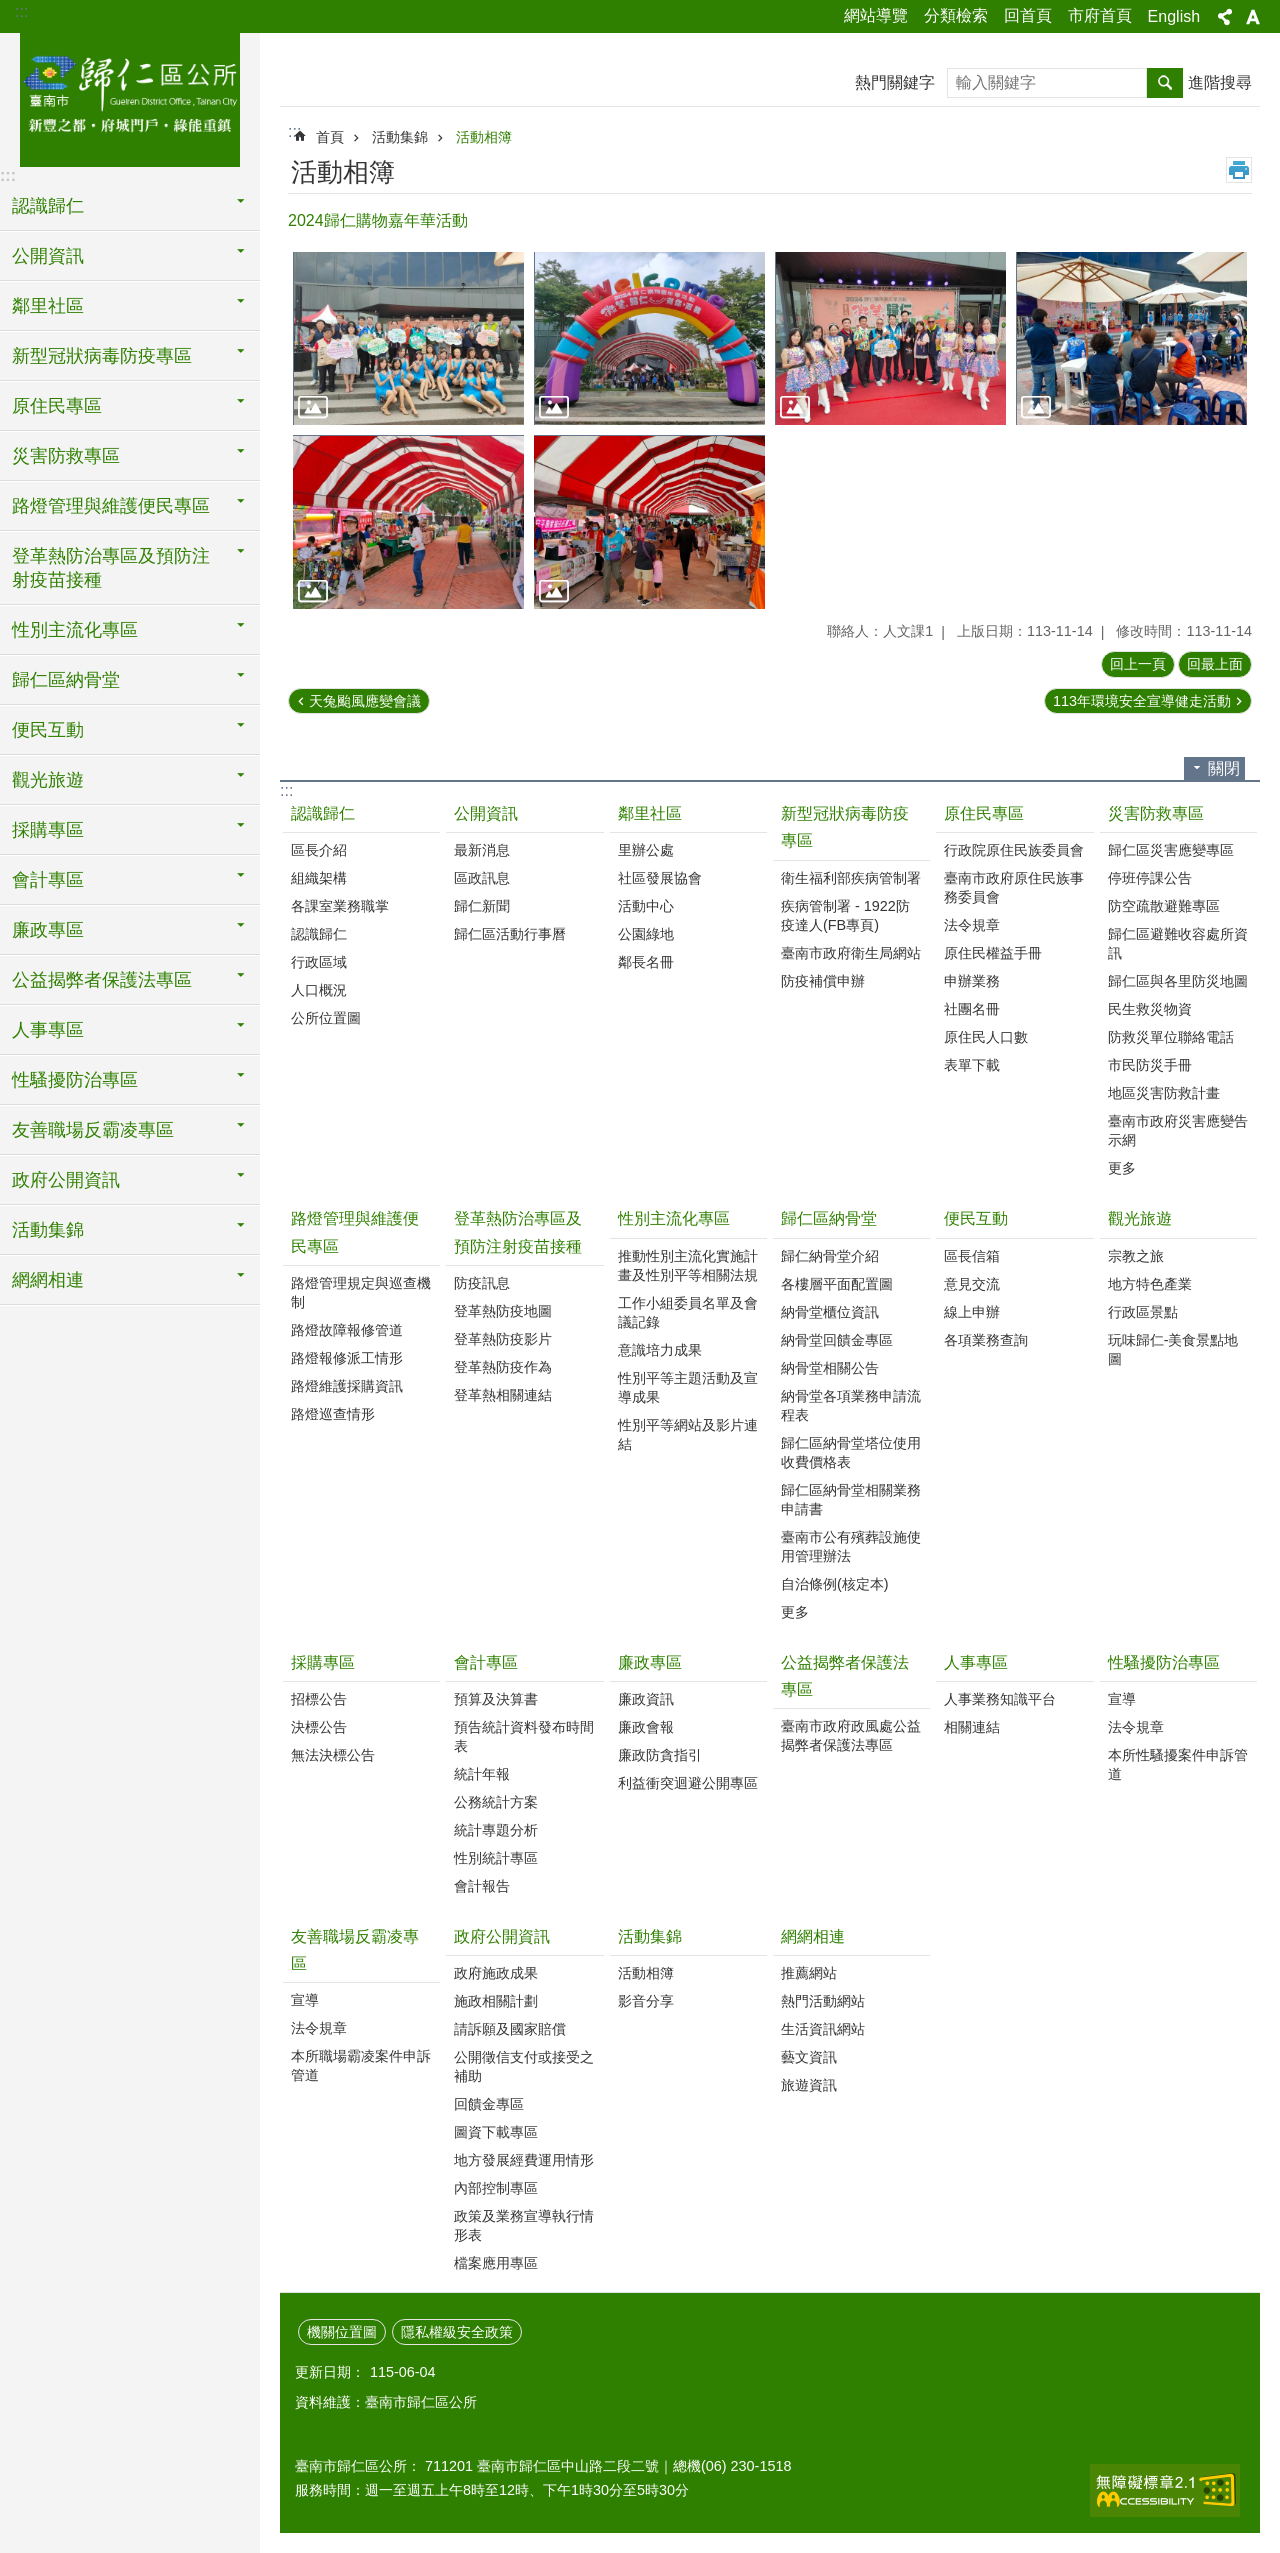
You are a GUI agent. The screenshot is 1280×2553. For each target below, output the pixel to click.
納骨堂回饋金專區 (837, 1340)
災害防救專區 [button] (66, 456)
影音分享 (646, 2001)
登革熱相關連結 (503, 1395)
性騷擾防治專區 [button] (75, 1080)
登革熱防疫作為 (503, 1367)
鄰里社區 (650, 813)
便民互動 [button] (48, 730)
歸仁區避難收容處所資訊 (1178, 943)
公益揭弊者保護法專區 (845, 1676)
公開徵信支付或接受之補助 (524, 2066)
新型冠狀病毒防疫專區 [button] (102, 356)
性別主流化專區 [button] (75, 630)
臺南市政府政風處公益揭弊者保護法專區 (851, 1735)
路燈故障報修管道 (347, 1330)
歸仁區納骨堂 (829, 1218)
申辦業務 (972, 981)
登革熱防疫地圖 (503, 1311)
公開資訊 (486, 813)
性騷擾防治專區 (1164, 1662)
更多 (1122, 1168)
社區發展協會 (660, 878)
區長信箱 (972, 1256)
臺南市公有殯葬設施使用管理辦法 (851, 1546)
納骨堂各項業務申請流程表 (851, 1405)
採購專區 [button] (48, 830)
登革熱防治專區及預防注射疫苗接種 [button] (111, 568)
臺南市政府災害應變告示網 (1178, 1130)
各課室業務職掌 (340, 906)
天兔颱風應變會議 (365, 701)
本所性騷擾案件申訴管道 (1178, 1764)
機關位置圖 (342, 2332)
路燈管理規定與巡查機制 (361, 1292)
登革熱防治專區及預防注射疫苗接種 (518, 1232)
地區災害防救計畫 (1164, 1093)
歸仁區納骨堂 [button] (66, 680)
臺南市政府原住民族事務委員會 (1014, 887)
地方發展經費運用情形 (524, 2160)
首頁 (330, 137)
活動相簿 (484, 137)
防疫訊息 (482, 1283)
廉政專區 (650, 1662)
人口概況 (319, 990)
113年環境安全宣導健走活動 (1142, 701)
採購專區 (323, 1662)
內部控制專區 (496, 2188)
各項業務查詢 (986, 1340)
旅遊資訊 (809, 2085)
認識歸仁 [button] (48, 206)
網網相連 (813, 1936)
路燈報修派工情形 (347, 1358)
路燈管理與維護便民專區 (355, 1232)
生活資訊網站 (823, 2029)
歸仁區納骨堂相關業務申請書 (851, 1499)
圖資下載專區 (496, 2132)
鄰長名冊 (646, 962)
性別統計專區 (496, 1858)
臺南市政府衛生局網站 (851, 953)
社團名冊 (972, 1009)
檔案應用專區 (496, 2263)
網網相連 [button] (48, 1280)
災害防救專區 (1156, 813)
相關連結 (972, 1727)
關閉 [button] (1224, 768)
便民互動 (976, 1218)
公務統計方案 (496, 1802)
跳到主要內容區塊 (10, 10)
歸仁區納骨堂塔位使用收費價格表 (851, 1452)
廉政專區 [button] (48, 930)
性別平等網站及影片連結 (688, 1434)
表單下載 (972, 1065)
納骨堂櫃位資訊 (830, 1312)
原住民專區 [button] (57, 406)
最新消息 (482, 850)
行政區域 (319, 962)
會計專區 (486, 1662)
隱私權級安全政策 (457, 2332)
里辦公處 (646, 850)
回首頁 (1028, 15)
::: (21, 11)
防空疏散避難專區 (1164, 906)
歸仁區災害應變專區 (1171, 850)
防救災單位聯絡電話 (1171, 1037)
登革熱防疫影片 (503, 1339)
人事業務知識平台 (1000, 1699)
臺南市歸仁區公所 (130, 97)
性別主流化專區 (674, 1218)
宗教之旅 (1136, 1256)
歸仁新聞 (482, 906)
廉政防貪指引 (660, 1755)
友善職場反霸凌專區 (355, 1950)
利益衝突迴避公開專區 (688, 1783)
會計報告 (482, 1886)
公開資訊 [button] (48, 256)
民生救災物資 (1150, 1009)
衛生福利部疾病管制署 (851, 878)
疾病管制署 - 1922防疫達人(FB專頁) (845, 915)
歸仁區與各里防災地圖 (1178, 981)
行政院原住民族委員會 (1014, 850)
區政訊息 (482, 878)
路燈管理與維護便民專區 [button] (111, 506)
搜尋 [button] (1165, 83)
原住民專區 (984, 813)
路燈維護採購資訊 (347, 1386)
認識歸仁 (323, 813)
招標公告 (319, 1699)
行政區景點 (1143, 1312)
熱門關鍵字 (895, 82)
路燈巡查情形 (333, 1414)
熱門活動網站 (823, 2001)
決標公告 (319, 1727)
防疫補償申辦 (823, 981)
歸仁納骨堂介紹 (830, 1256)
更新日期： (330, 2372)
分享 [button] (1225, 17)
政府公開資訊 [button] (66, 1180)
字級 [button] (1253, 17)
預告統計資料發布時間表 (524, 1736)
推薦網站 (809, 1973)
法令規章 (972, 925)
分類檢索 (956, 15)
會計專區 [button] (48, 880)
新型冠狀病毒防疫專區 (845, 827)
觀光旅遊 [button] (48, 780)
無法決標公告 (333, 1755)
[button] (408, 338)
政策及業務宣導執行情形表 (524, 2225)
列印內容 (1239, 170)
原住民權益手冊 (993, 953)
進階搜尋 (1220, 82)
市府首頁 (1100, 15)
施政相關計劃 (496, 2001)
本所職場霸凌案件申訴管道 (361, 2065)
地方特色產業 (1150, 1284)
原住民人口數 (986, 1037)
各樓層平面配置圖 (837, 1284)
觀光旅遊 (1140, 1218)
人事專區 (976, 1662)
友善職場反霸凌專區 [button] (93, 1130)
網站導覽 (876, 15)
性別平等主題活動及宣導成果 (688, 1387)
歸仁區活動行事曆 (510, 934)
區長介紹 (319, 850)
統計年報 (482, 1774)
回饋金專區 (489, 2104)
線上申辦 (972, 1312)
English (1174, 16)
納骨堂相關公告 (830, 1368)
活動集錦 (400, 137)
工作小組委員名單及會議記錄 (688, 1312)
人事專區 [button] (48, 1030)
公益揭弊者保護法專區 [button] (102, 980)
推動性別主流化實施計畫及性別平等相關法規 (688, 1265)
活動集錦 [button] (48, 1230)
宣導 (1122, 1699)
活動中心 (646, 906)
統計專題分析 (496, 1830)
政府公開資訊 (502, 1936)
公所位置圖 (326, 1018)
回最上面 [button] (1215, 664)
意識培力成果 (660, 1350)
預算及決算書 (496, 1699)
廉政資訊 (646, 1699)
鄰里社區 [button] (48, 306)
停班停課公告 (1150, 878)
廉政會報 (646, 1727)
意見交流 (972, 1284)
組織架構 (319, 878)
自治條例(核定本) (835, 1584)
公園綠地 (646, 934)
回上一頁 (1138, 664)
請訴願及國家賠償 (510, 2029)
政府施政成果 (496, 1973)
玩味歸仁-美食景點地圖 (1173, 1349)
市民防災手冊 (1150, 1065)
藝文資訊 (809, 2057)
